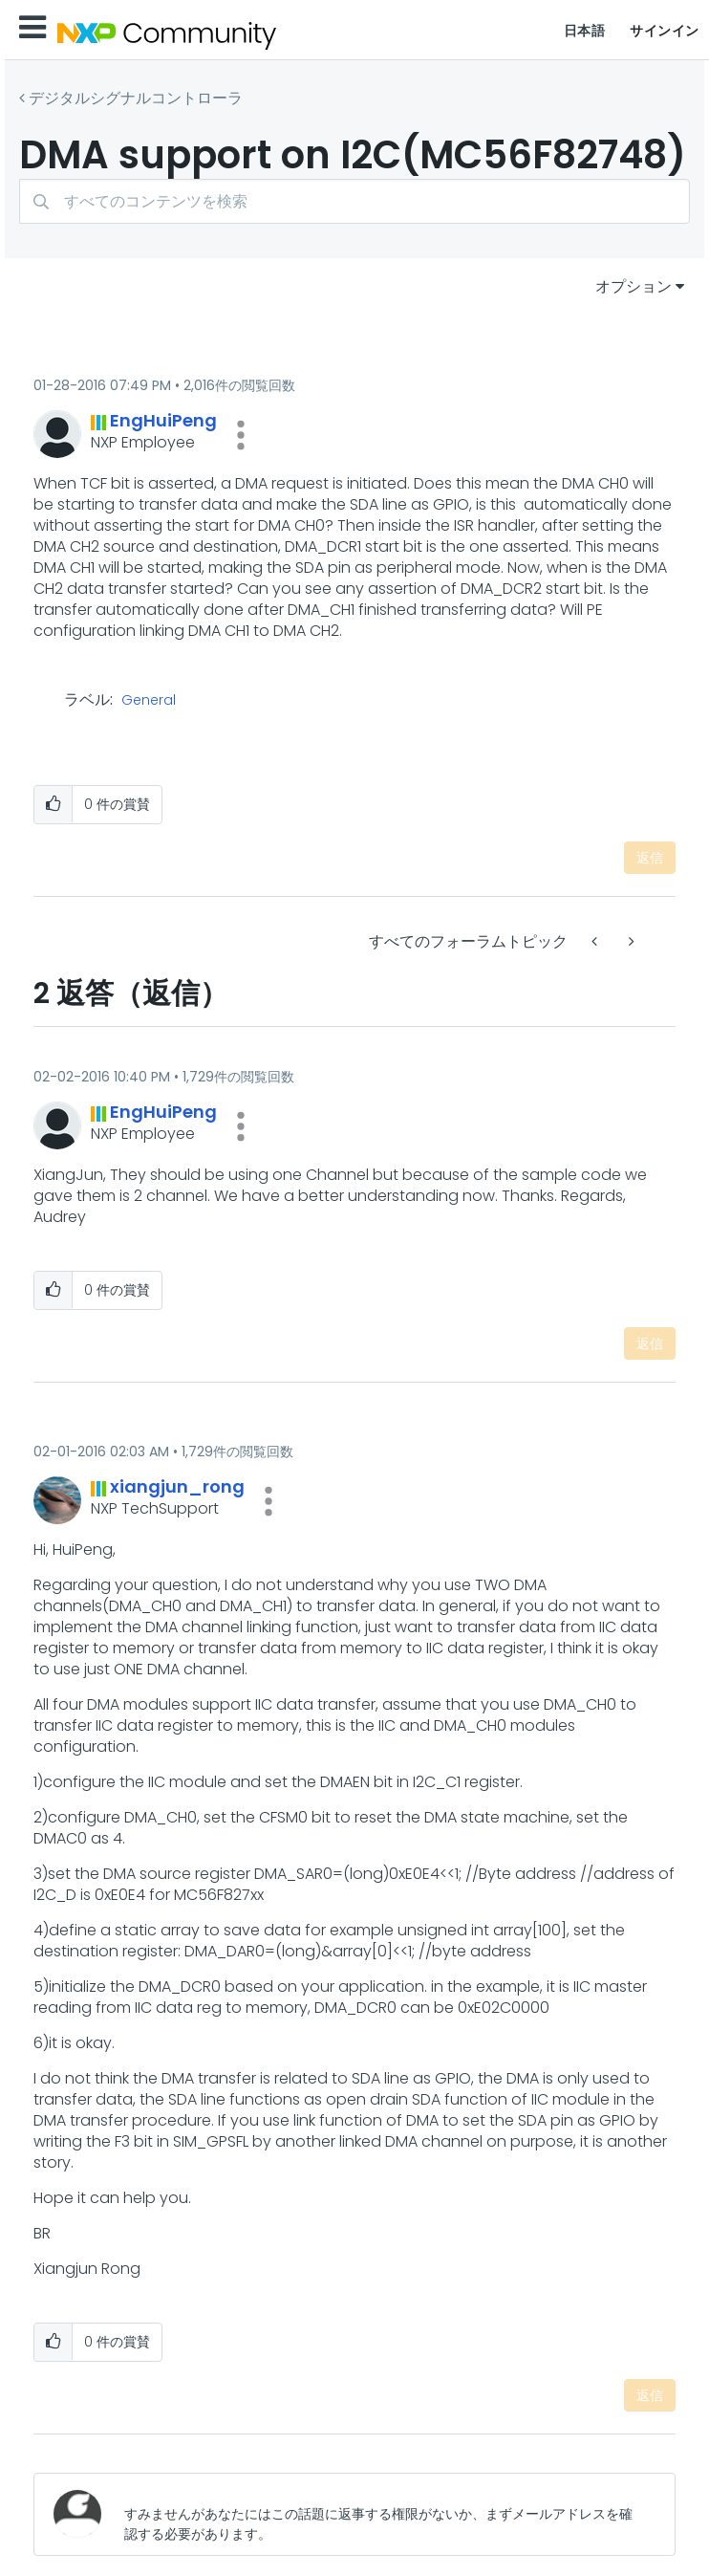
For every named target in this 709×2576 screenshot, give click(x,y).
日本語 (585, 30)
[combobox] (354, 201)
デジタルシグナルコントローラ (136, 98)
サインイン (664, 30)
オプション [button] (633, 286)
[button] (241, 435)
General (148, 700)
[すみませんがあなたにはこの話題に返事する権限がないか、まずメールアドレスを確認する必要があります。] (384, 2514)
